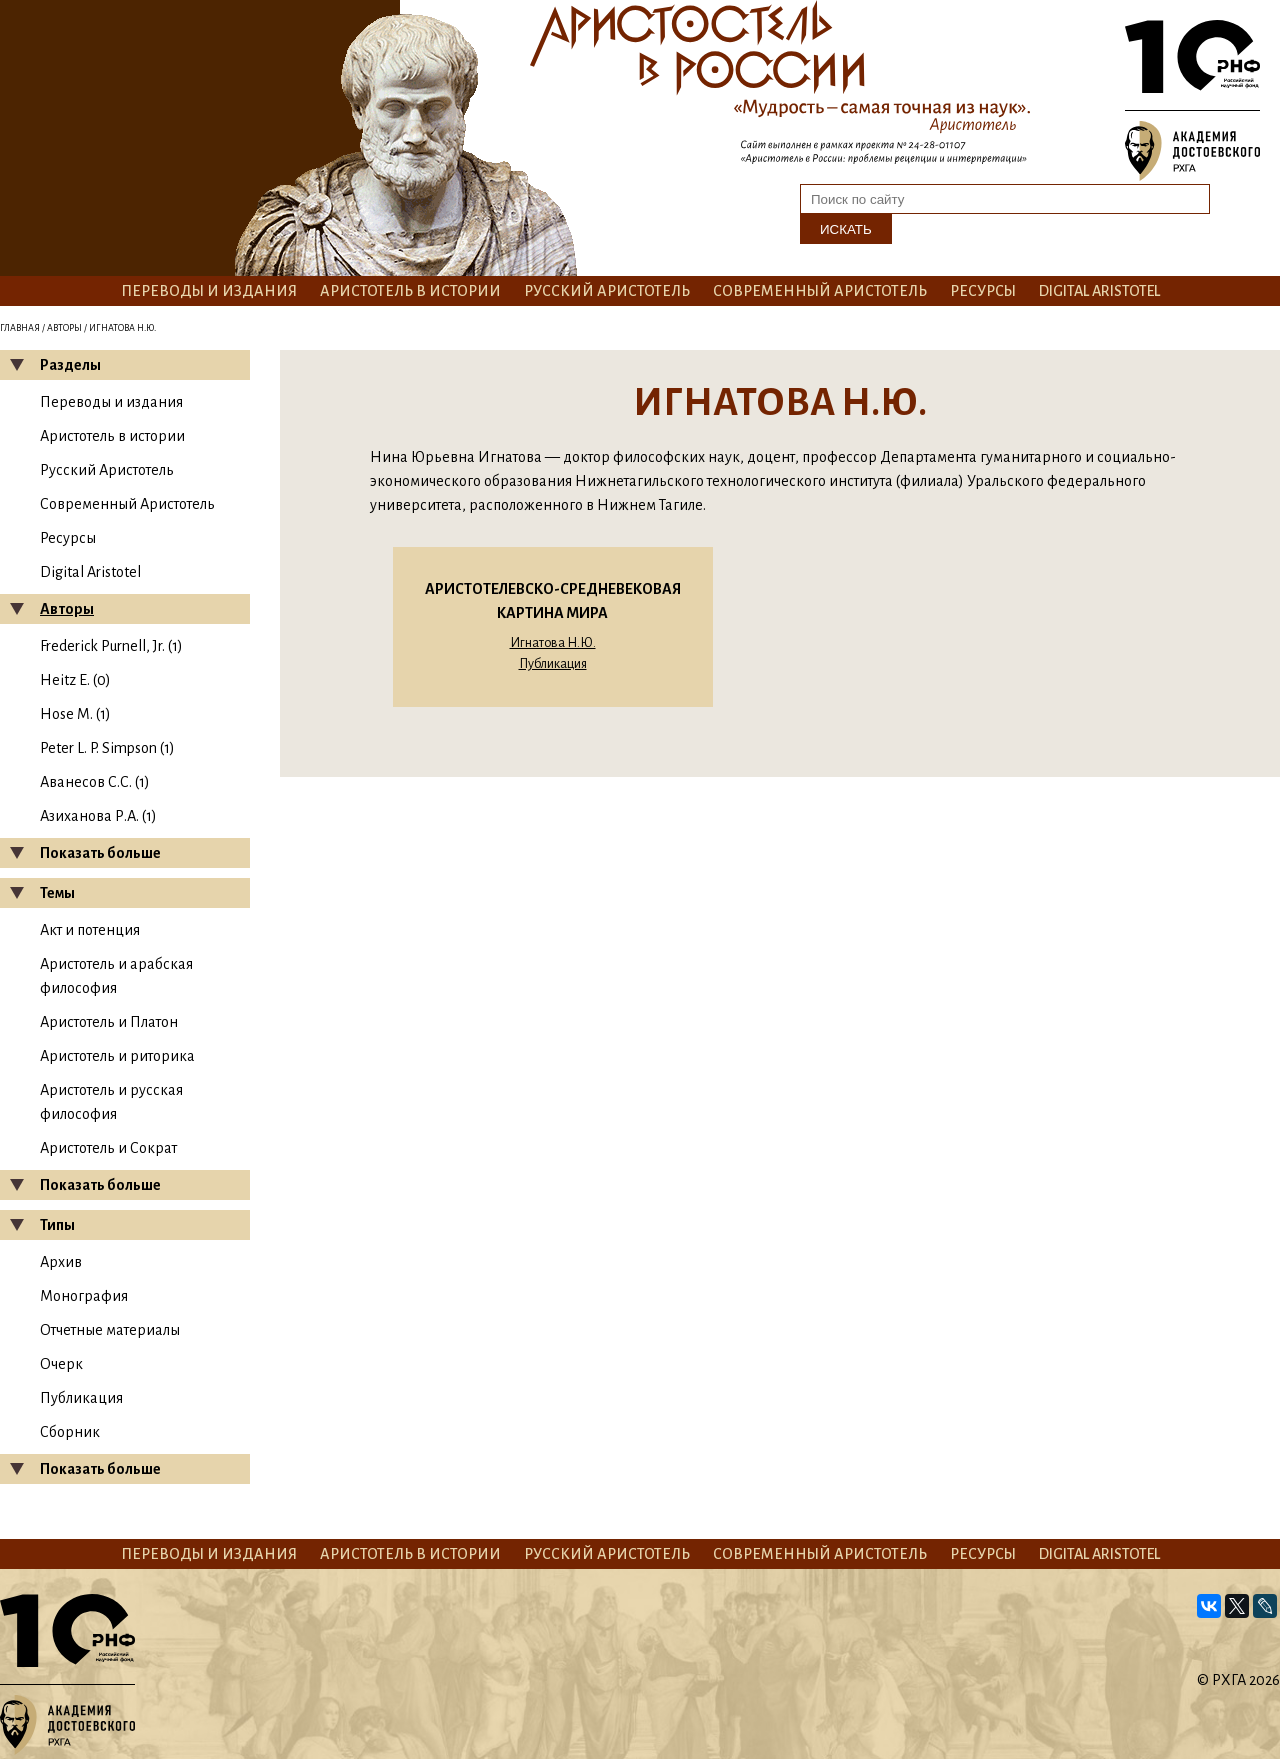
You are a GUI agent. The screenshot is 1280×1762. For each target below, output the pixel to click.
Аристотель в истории (410, 291)
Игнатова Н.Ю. (553, 643)
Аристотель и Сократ (108, 1148)
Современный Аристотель (820, 291)
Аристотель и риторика (117, 1056)
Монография (84, 1296)
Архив (61, 1262)
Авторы (64, 328)
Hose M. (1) (75, 714)
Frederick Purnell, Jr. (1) (111, 646)
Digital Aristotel (1099, 291)
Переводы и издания (209, 291)
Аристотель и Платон (109, 1022)
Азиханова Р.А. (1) (98, 816)
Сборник (70, 1432)
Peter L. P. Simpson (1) (107, 748)
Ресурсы (983, 291)
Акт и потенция (90, 930)
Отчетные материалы (110, 1330)
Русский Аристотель (607, 291)
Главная (20, 328)
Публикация (81, 1398)
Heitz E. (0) (75, 680)
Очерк (61, 1364)
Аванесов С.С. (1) (95, 782)
